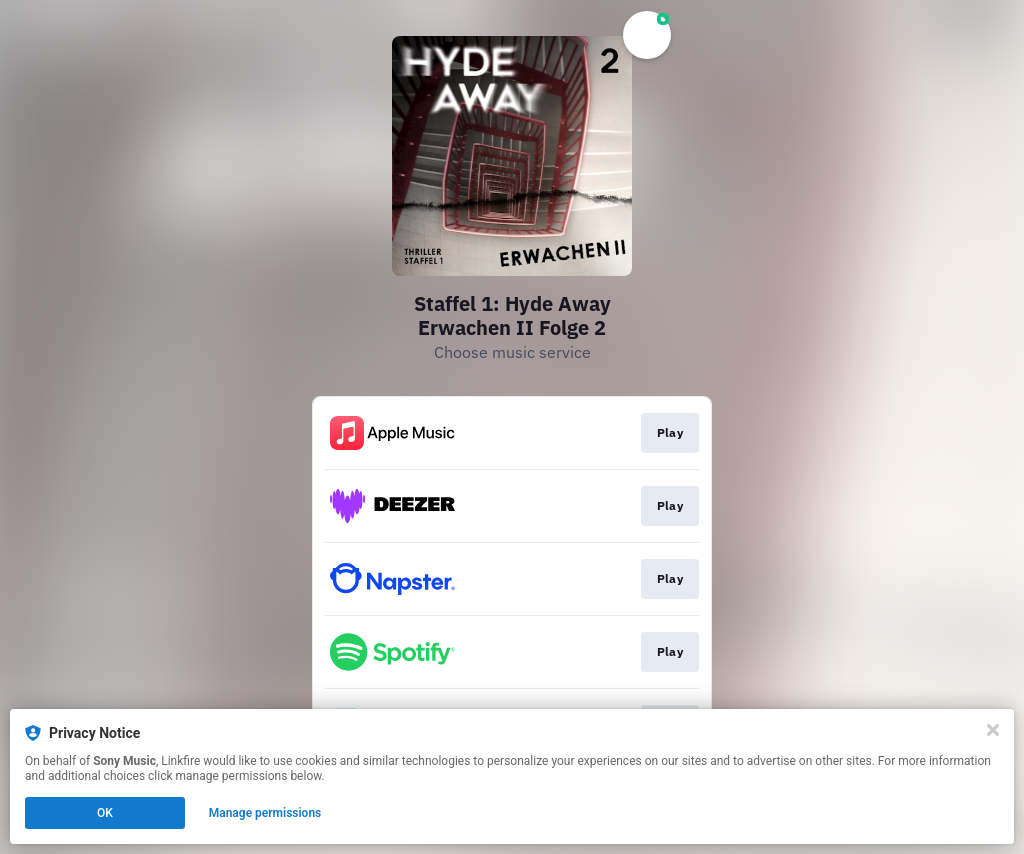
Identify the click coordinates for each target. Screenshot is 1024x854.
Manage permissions (265, 813)
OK (105, 813)
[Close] (993, 730)
